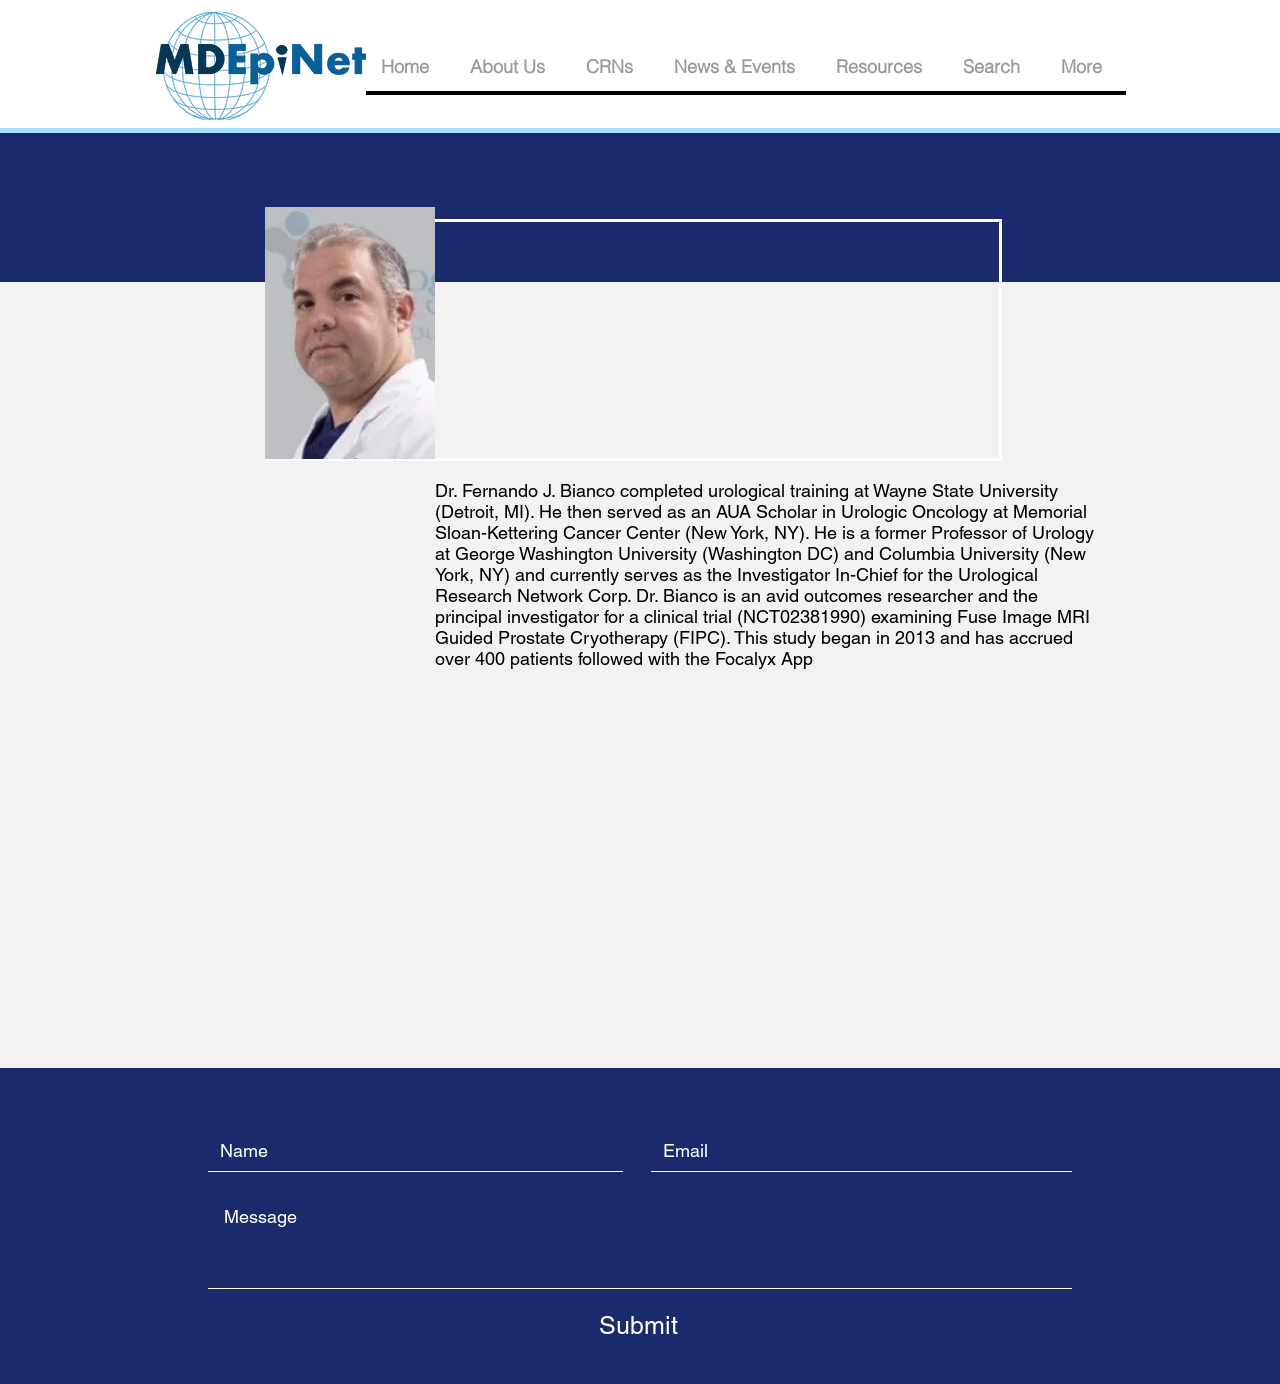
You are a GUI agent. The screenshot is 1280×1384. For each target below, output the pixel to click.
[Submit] (638, 1325)
